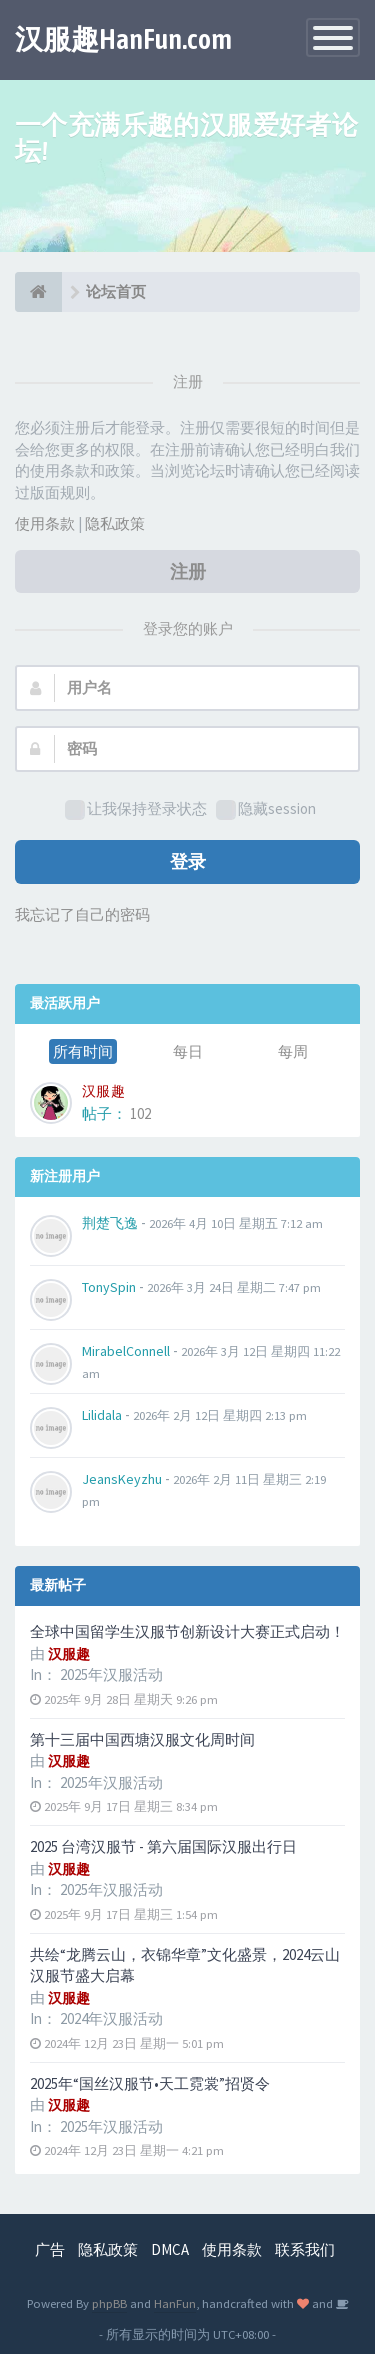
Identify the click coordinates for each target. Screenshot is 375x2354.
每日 (188, 1051)
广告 (50, 2249)
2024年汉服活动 (111, 2018)
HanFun (175, 2303)
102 (140, 1113)
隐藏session (266, 809)
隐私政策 (115, 523)
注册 (188, 571)
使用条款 (45, 523)
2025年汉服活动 (111, 1674)
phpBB (109, 2303)
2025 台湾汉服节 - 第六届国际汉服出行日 (163, 1846)
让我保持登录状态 (136, 809)
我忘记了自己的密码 (82, 914)
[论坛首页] (38, 292)
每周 (293, 1051)
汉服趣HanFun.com (123, 39)
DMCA (170, 2249)
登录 (188, 861)
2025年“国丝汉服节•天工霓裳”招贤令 (150, 2083)
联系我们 (305, 2249)
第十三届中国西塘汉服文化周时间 (142, 1739)
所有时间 (83, 1051)
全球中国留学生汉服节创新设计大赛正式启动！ (187, 1631)
